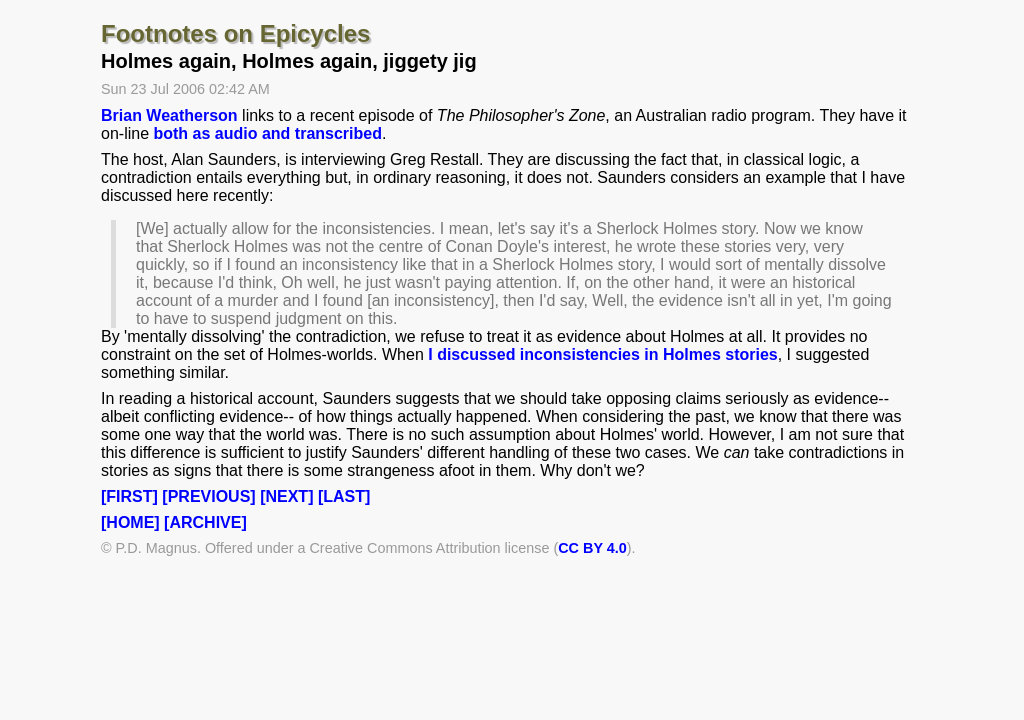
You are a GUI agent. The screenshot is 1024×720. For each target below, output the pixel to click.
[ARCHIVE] (205, 522)
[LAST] (344, 496)
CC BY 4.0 (592, 548)
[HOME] (130, 522)
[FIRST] (129, 496)
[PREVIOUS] (208, 496)
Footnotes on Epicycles (235, 33)
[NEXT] (286, 496)
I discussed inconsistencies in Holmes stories (602, 354)
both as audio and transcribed (267, 133)
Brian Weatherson (169, 115)
